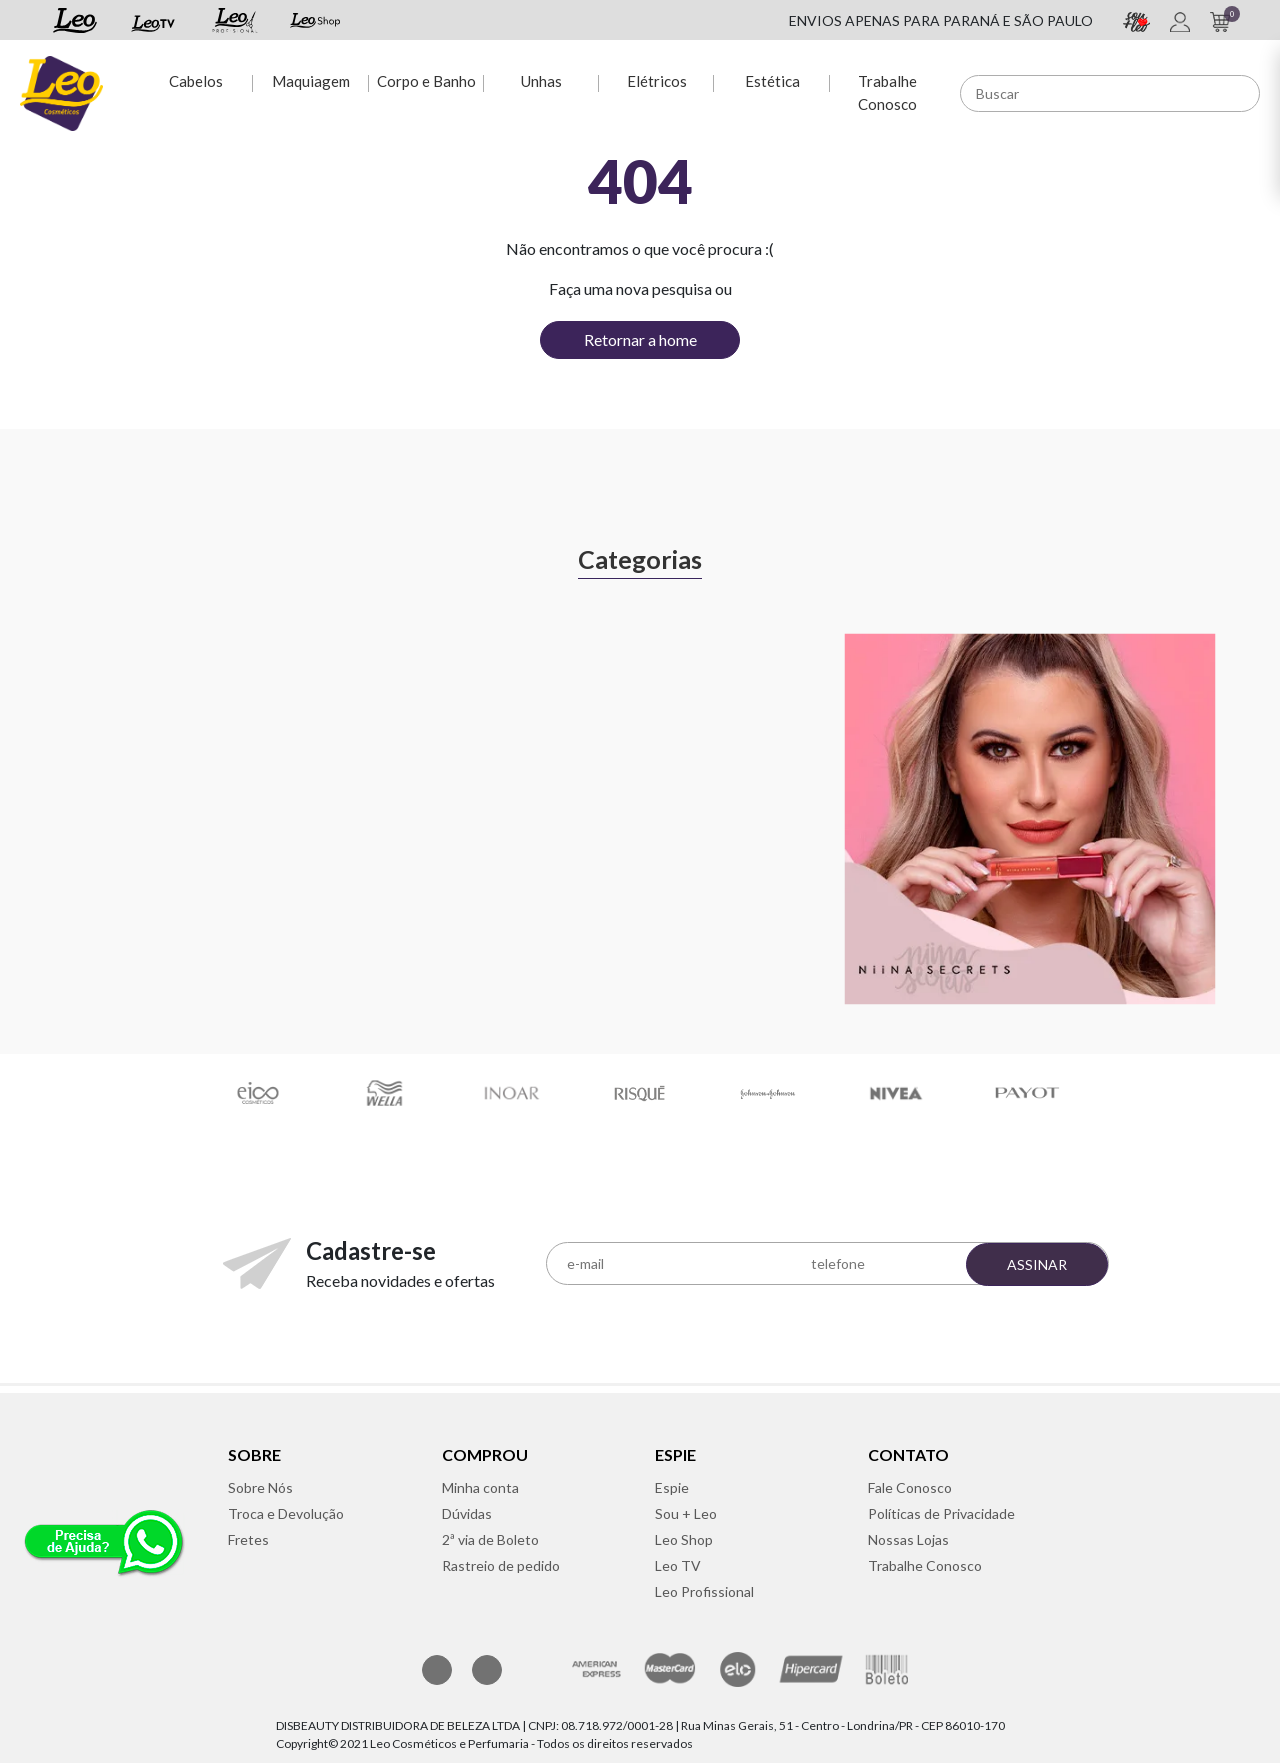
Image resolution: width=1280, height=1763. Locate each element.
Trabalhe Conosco (887, 92)
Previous (40, 797)
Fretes (248, 1539)
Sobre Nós (260, 1487)
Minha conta (480, 1487)
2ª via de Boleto (490, 1539)
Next (1240, 797)
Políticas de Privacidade (941, 1513)
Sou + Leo (686, 1513)
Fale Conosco (910, 1487)
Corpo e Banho (426, 81)
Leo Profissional (704, 1591)
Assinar (1037, 1264)
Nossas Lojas (908, 1539)
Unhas (541, 81)
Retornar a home (640, 339)
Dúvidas (467, 1513)
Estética (772, 81)
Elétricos (657, 81)
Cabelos (196, 81)
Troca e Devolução (286, 1513)
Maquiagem (311, 81)
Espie (672, 1487)
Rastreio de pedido (501, 1565)
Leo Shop (684, 1539)
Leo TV (678, 1565)
